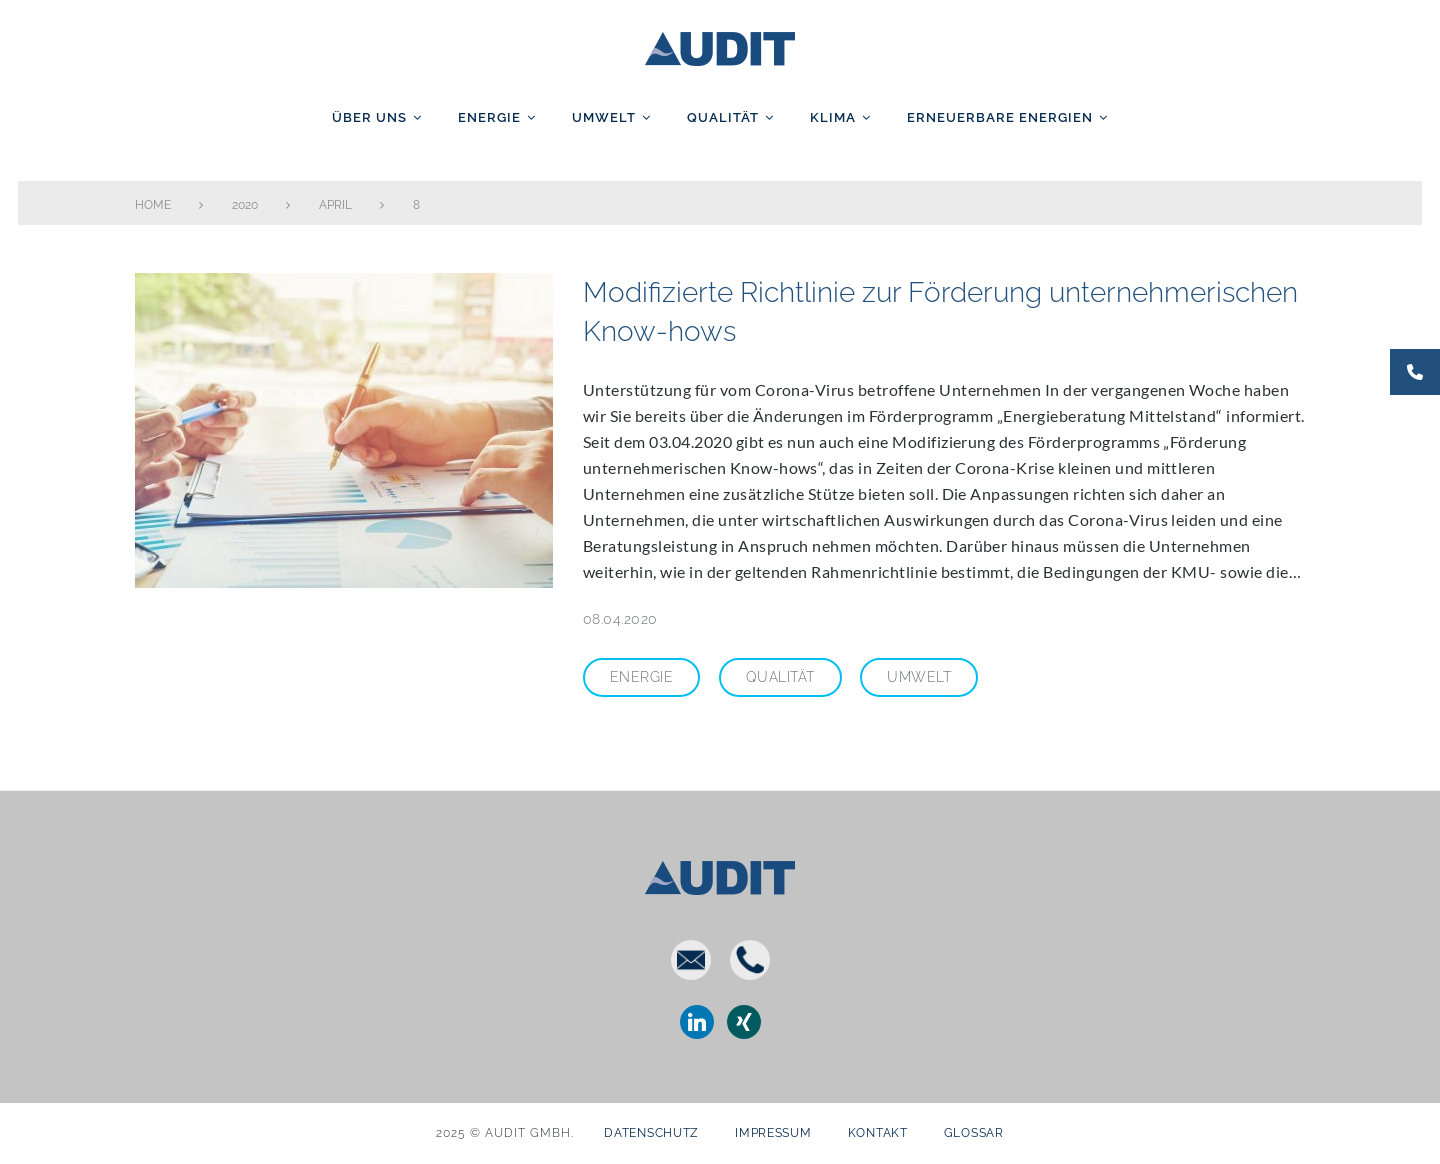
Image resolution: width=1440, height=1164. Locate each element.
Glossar (974, 1133)
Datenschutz (651, 1133)
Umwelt (604, 117)
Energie (489, 117)
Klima (833, 117)
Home (153, 205)
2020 (245, 205)
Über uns (369, 117)
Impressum (773, 1133)
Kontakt (878, 1133)
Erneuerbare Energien (1000, 117)
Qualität (723, 117)
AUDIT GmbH (720, 45)
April (335, 205)
